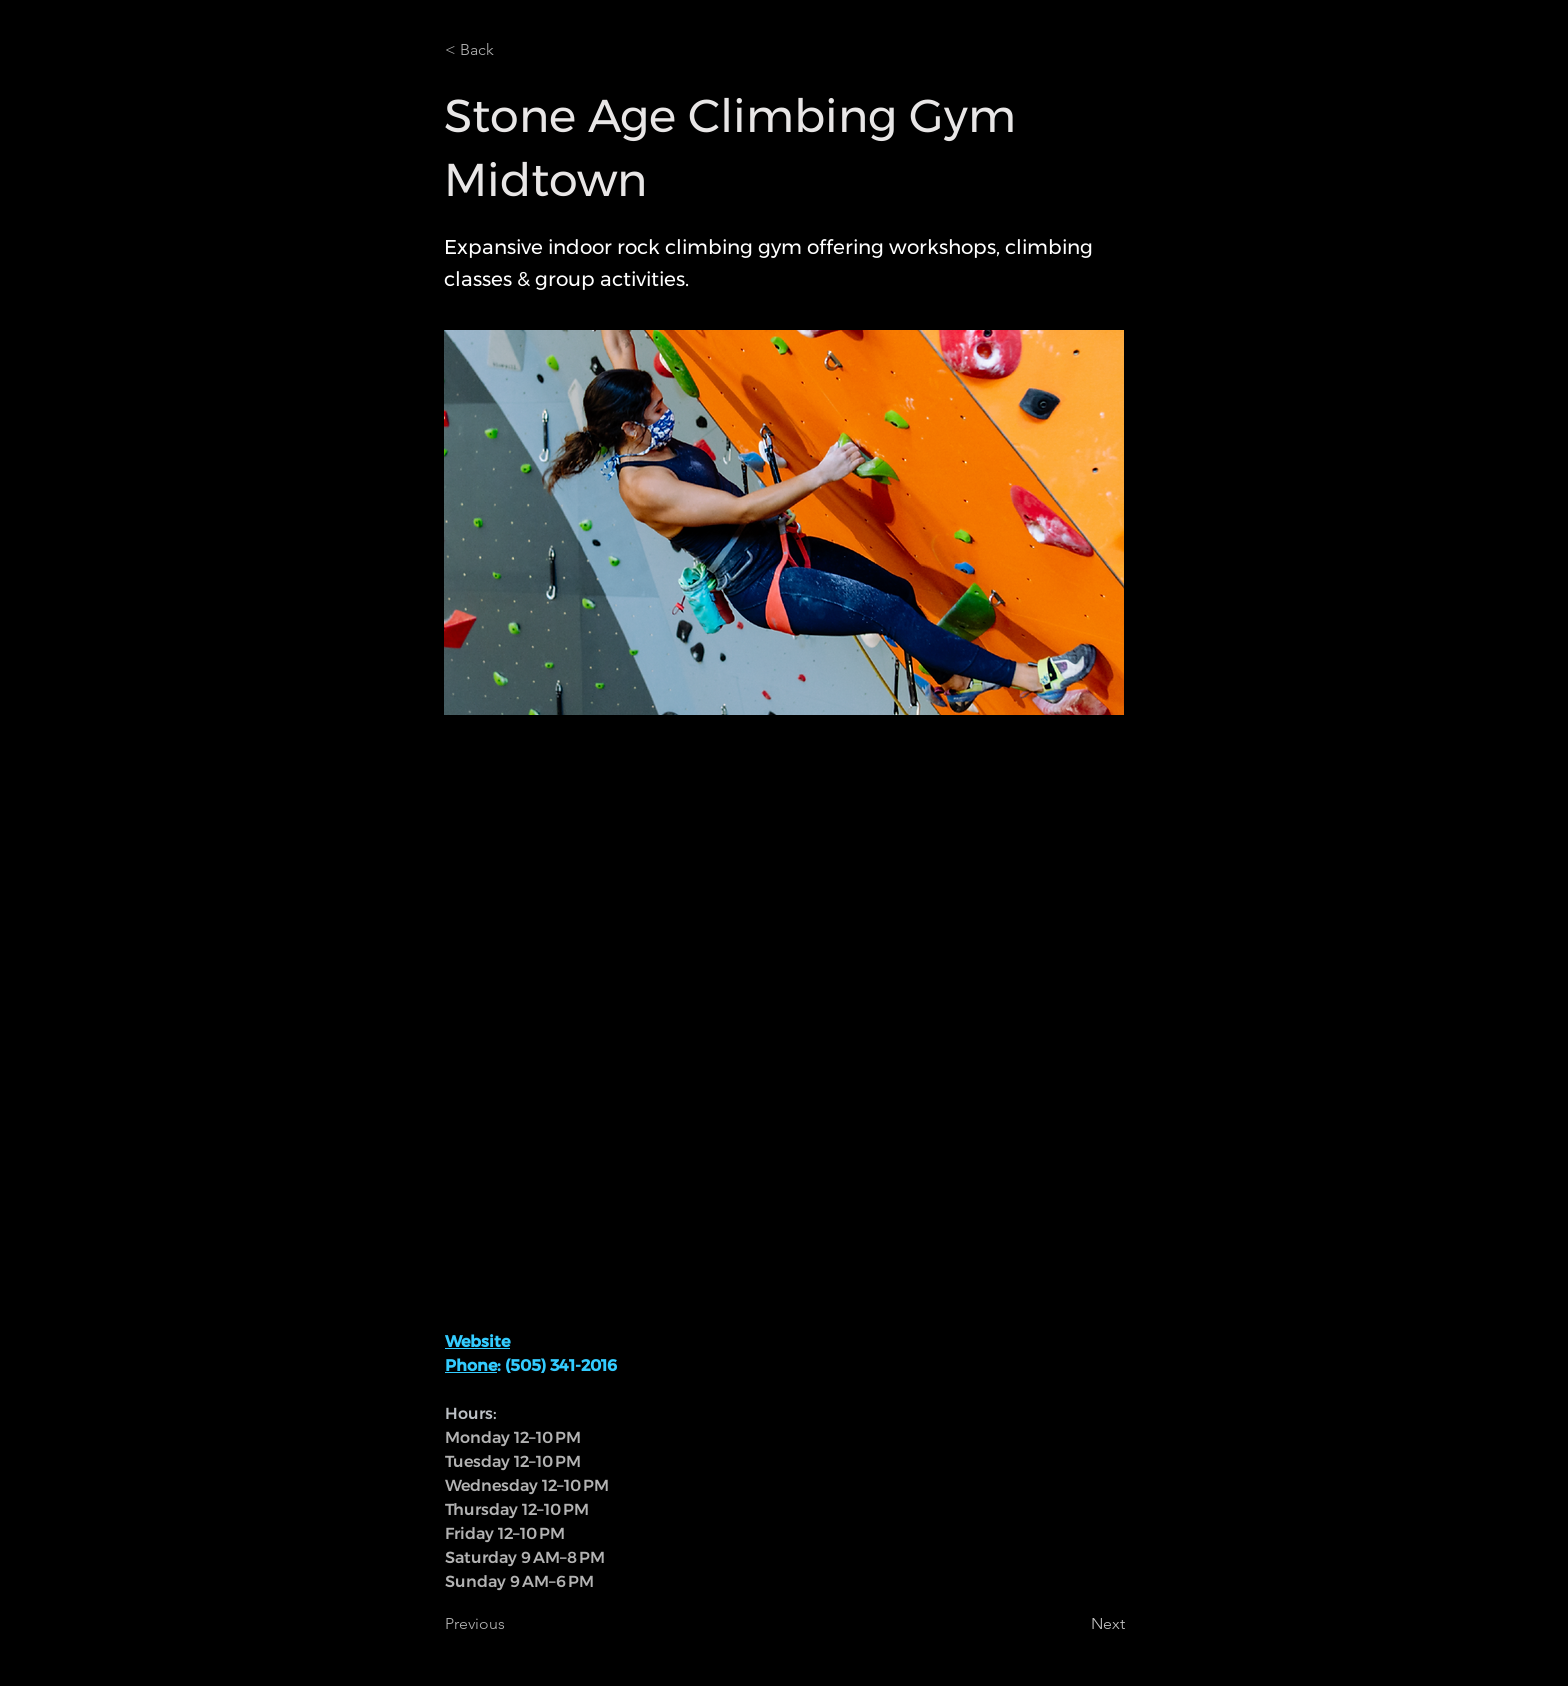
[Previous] (511, 1624)
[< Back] (511, 50)
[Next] (1075, 1624)
